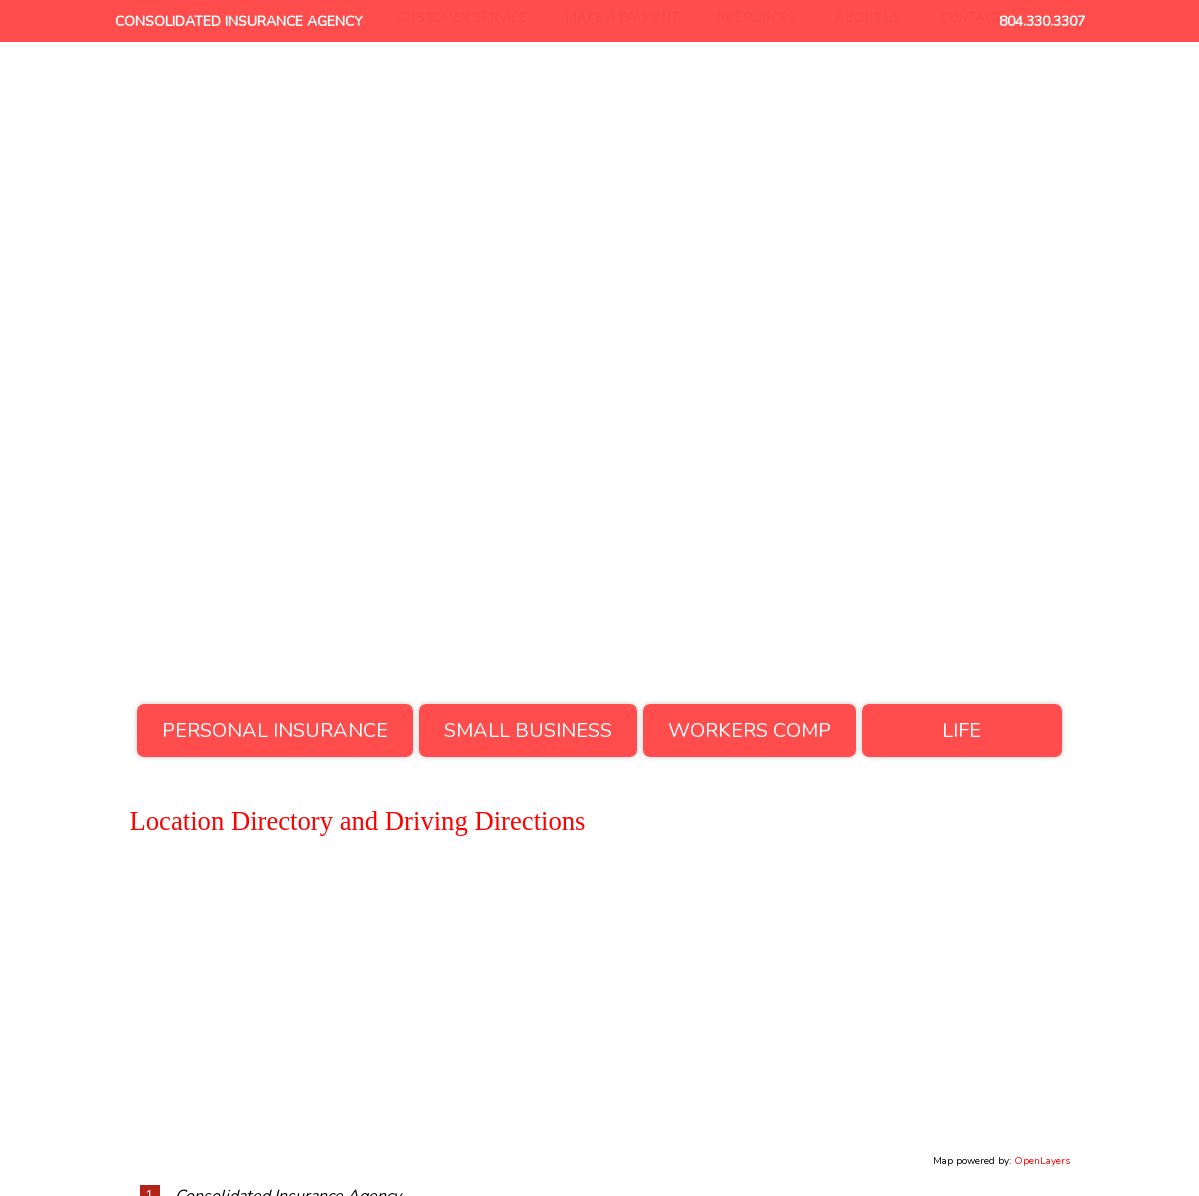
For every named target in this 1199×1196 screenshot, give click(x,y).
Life (961, 730)
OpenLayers (1042, 1161)
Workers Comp (749, 730)
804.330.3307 (1042, 21)
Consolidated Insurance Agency (239, 21)
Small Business (528, 730)
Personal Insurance (275, 730)
